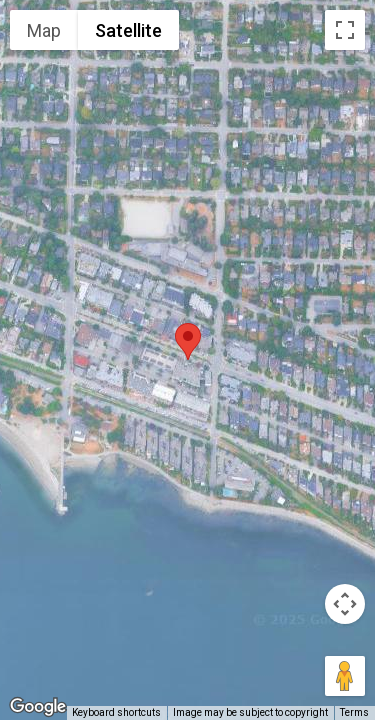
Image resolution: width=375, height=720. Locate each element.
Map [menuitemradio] (44, 30)
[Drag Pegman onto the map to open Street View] (345, 676)
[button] (188, 341)
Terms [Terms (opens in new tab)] (354, 712)
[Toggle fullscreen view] (345, 30)
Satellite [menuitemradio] (128, 30)
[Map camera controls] (345, 604)
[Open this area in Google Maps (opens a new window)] (38, 707)
